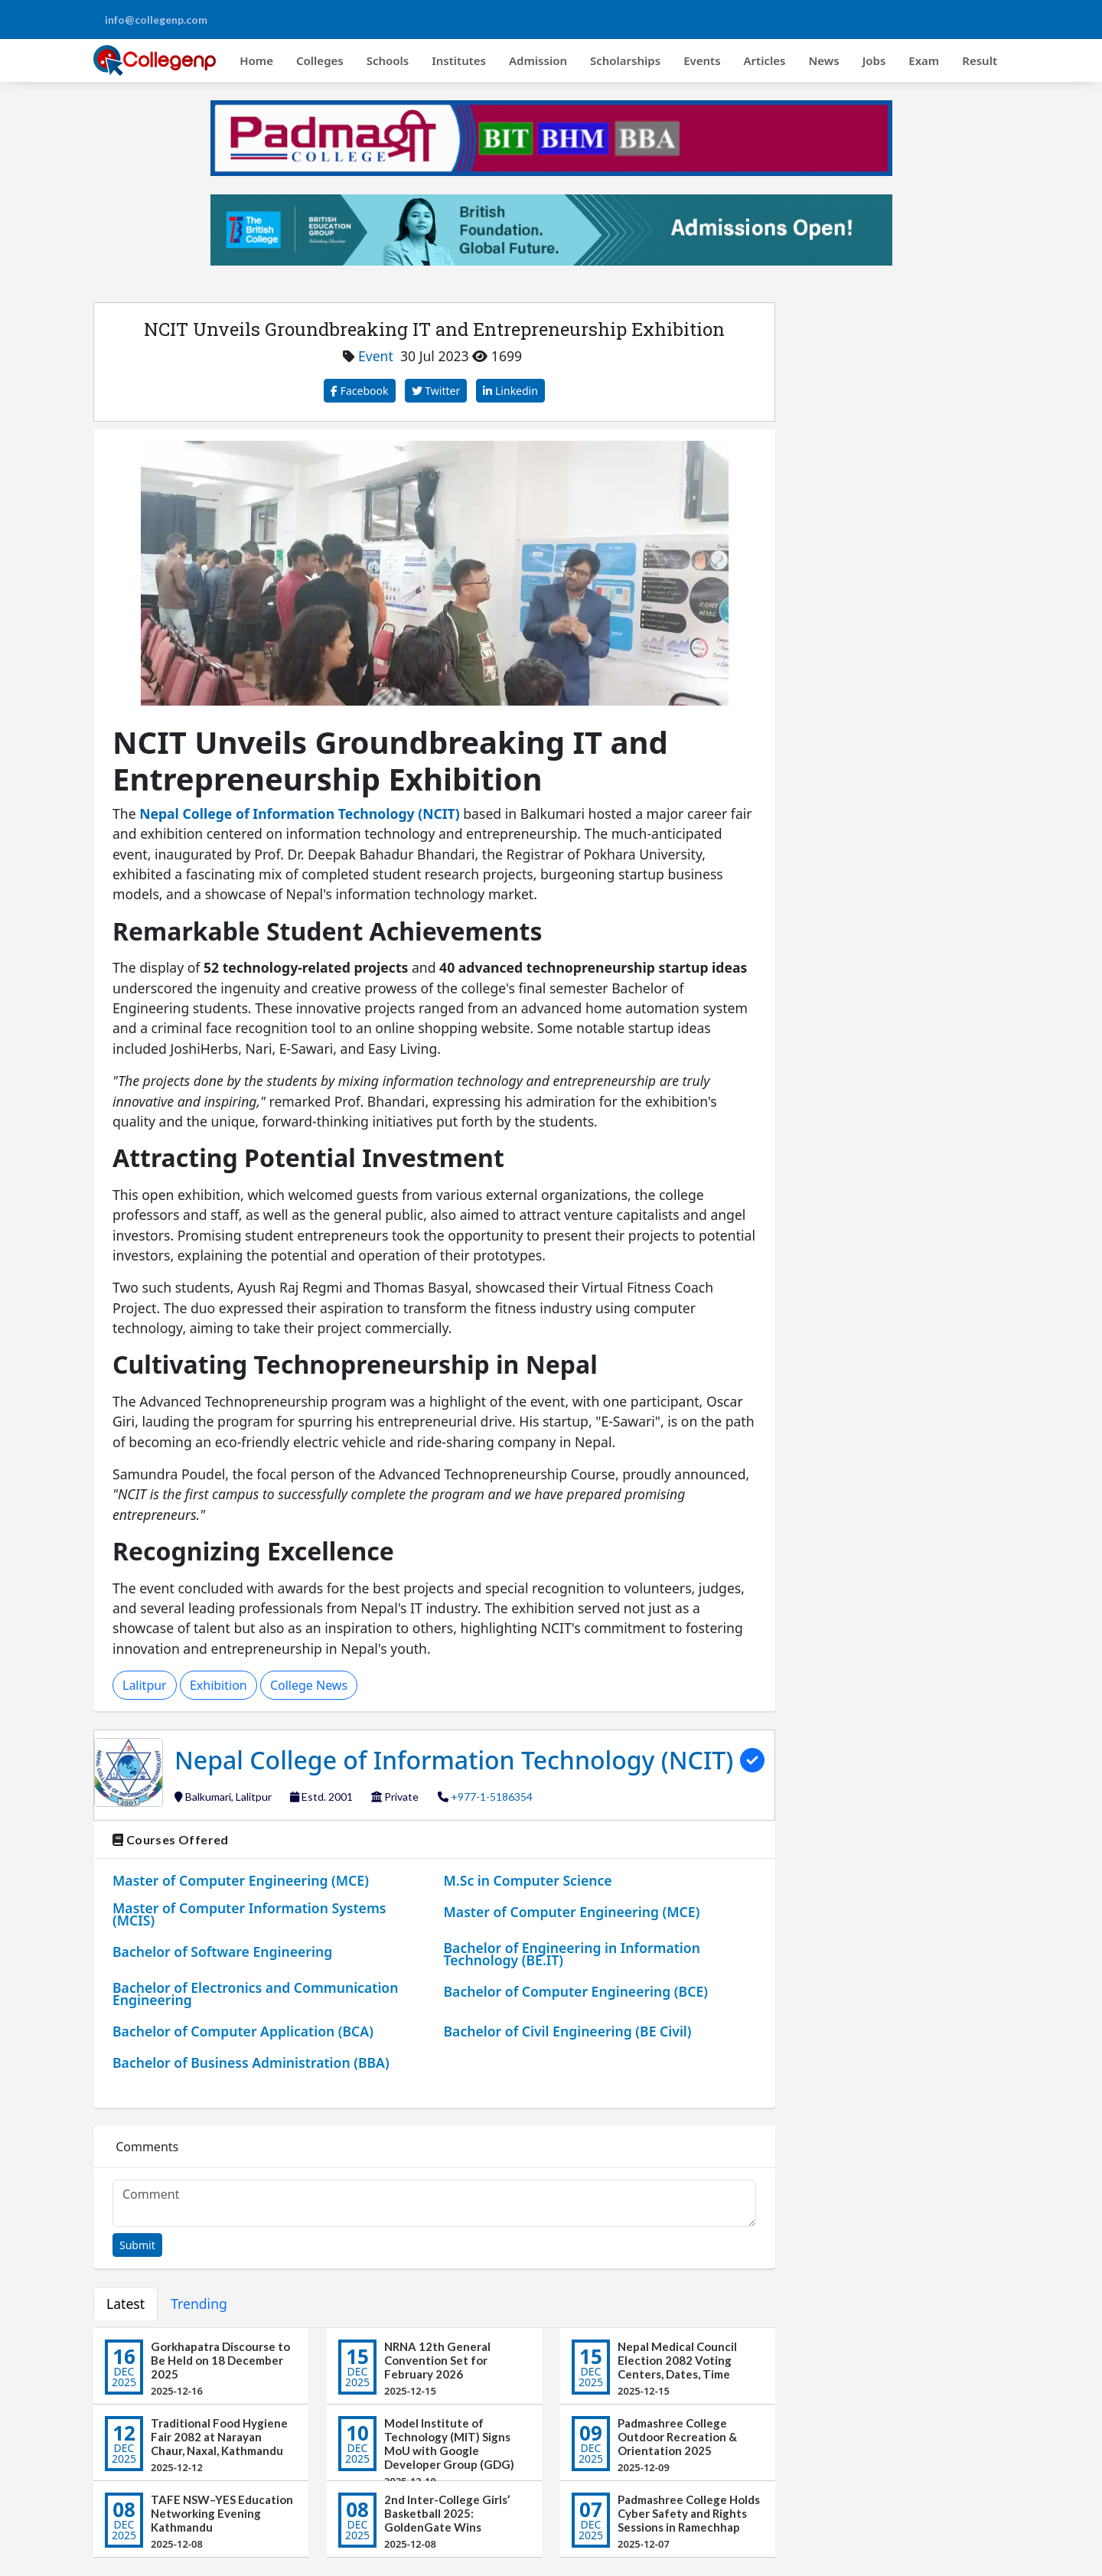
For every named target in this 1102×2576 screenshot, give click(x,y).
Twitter (436, 390)
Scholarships (625, 60)
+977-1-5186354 (492, 1796)
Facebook (359, 390)
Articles (765, 60)
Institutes (459, 60)
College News (308, 1685)
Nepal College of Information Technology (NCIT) (457, 1759)
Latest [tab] (125, 2303)
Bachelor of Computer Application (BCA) (242, 2031)
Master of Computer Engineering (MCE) (240, 1880)
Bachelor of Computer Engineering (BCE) (576, 1991)
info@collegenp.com (156, 19)
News (823, 60)
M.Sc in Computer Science (528, 1880)
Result (979, 60)
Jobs (874, 60)
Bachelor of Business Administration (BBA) (251, 2062)
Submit (137, 2245)
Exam (923, 60)
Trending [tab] (199, 2303)
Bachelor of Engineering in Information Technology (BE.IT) (572, 1954)
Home (256, 60)
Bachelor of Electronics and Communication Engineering (255, 1993)
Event (375, 356)
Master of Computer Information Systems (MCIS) (249, 1914)
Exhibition (218, 1685)
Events (701, 60)
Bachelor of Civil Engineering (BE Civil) (568, 2031)
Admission (538, 60)
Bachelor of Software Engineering (222, 1951)
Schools (388, 60)
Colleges (320, 60)
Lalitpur (144, 1685)
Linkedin (510, 390)
